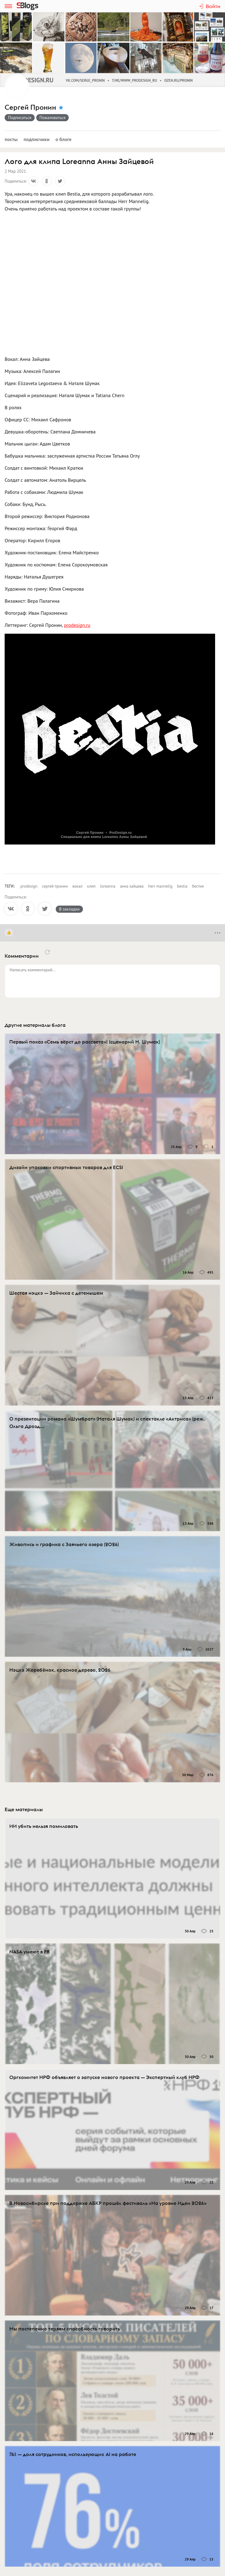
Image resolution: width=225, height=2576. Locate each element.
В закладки (69, 909)
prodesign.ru (77, 625)
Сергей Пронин (30, 107)
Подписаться (19, 117)
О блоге (63, 139)
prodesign (28, 886)
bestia (182, 886)
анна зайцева (132, 886)
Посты (11, 139)
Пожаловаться (53, 117)
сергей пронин (55, 886)
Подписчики (37, 139)
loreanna (107, 886)
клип (91, 886)
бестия (198, 886)
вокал (77, 886)
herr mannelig (160, 886)
